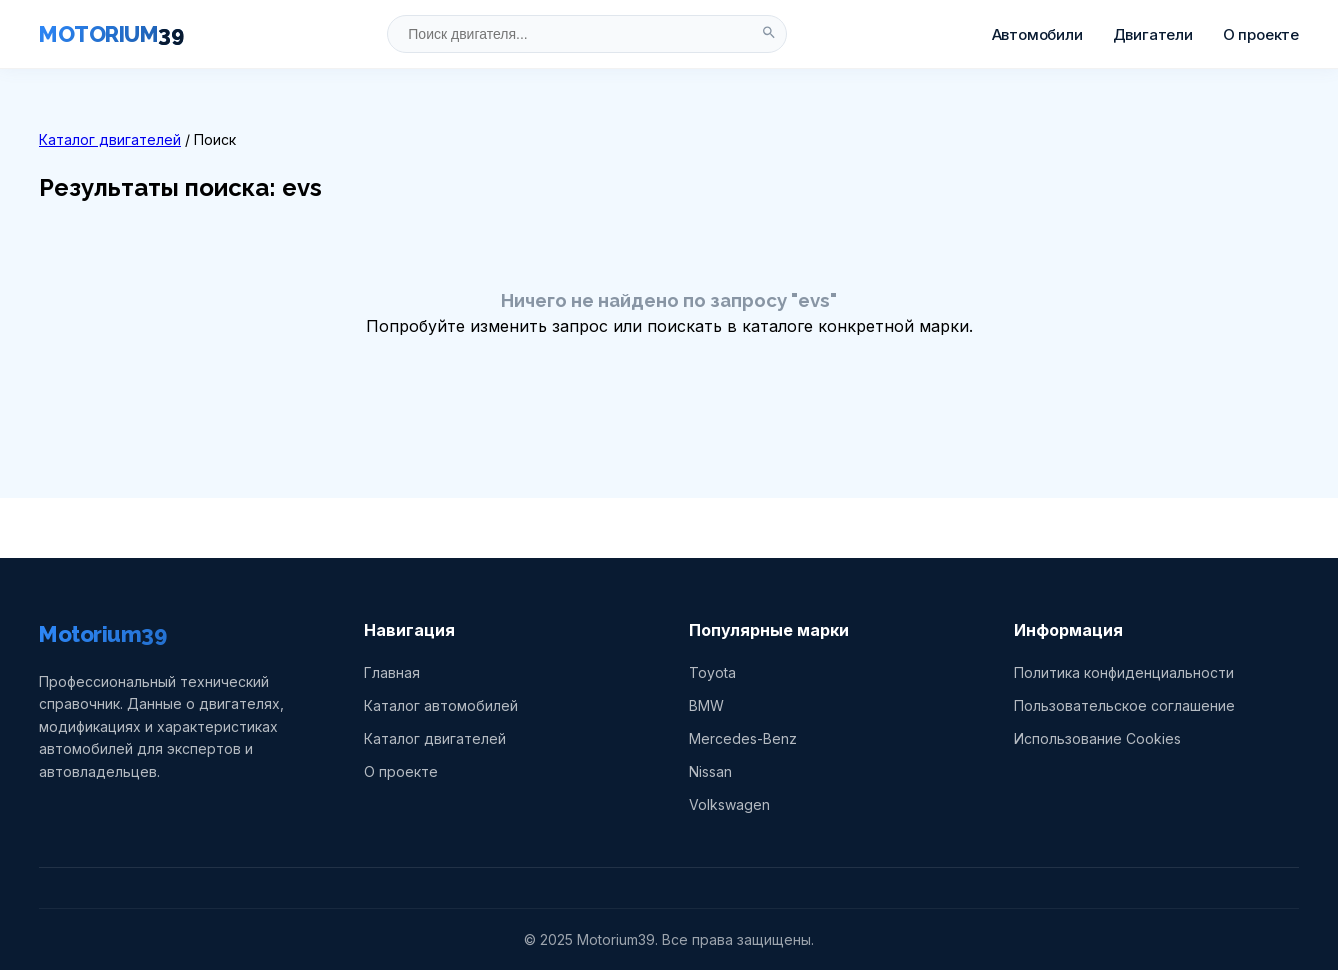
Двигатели (1153, 34)
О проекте (1261, 34)
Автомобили (1037, 34)
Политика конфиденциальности (1124, 672)
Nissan (710, 771)
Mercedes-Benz (743, 738)
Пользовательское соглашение (1124, 705)
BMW (706, 705)
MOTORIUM (111, 34)
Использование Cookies (1097, 738)
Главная (392, 672)
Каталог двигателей (110, 139)
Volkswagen (729, 804)
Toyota (712, 672)
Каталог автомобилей (441, 705)
